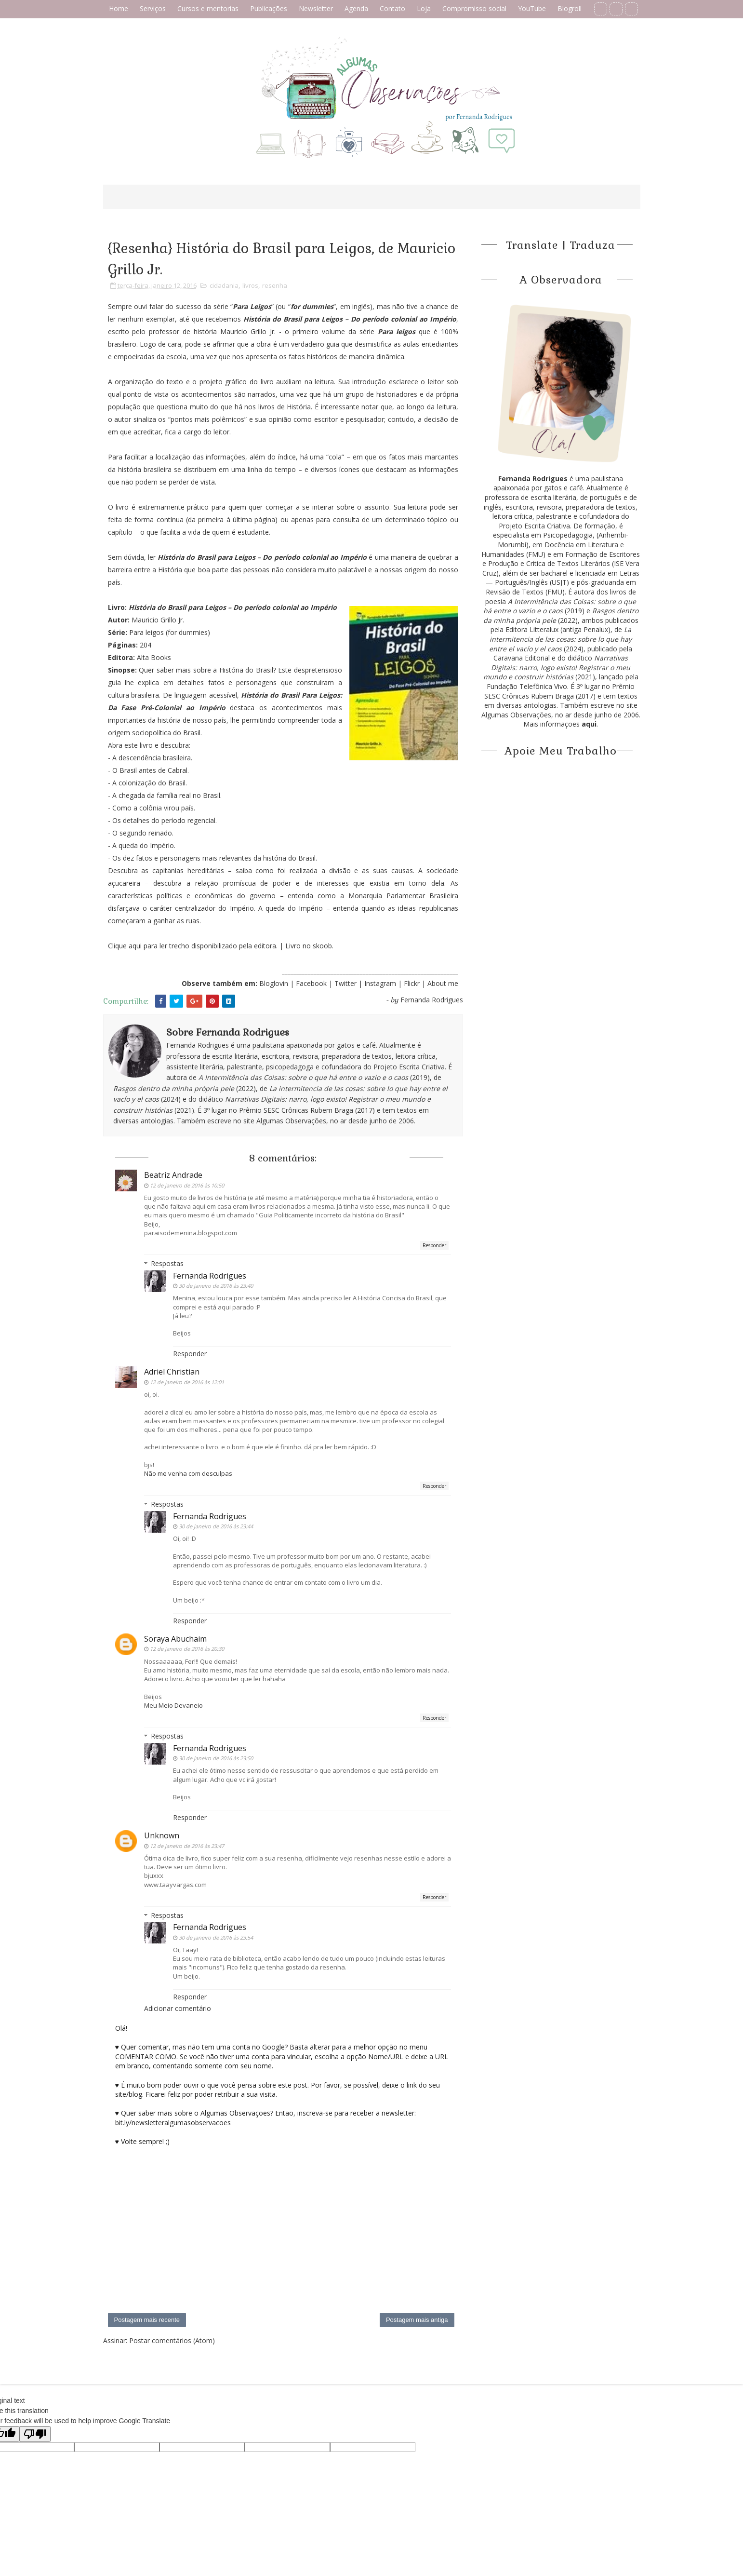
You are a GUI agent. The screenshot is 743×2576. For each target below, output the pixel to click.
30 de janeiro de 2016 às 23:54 (216, 1937)
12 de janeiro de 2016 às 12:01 (187, 1382)
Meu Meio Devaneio (173, 1705)
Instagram (381, 983)
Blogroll (569, 8)
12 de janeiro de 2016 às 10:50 (187, 1185)
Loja (424, 8)
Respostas (167, 1263)
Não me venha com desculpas (188, 1473)
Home (118, 8)
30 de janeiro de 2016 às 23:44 (216, 1526)
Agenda (356, 8)
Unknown (161, 1835)
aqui (135, 945)
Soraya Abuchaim (175, 1638)
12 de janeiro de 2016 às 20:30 (187, 1648)
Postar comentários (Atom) (172, 2340)
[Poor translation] (35, 2434)
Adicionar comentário (177, 2008)
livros (250, 285)
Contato (392, 8)
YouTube (532, 8)
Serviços (153, 8)
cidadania (224, 285)
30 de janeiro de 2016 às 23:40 (216, 1285)
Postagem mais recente (147, 2319)
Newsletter (316, 8)
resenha (274, 285)
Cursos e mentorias (208, 8)
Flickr (412, 983)
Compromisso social (474, 8)
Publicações (268, 8)
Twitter (346, 983)
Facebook (311, 983)
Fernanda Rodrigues (209, 1275)
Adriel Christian (171, 1371)
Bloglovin (273, 983)
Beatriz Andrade (173, 1175)
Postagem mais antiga (417, 2319)
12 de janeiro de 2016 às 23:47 (187, 1845)
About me (442, 983)
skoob (322, 945)
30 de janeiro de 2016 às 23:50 (216, 1758)
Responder (434, 1245)
